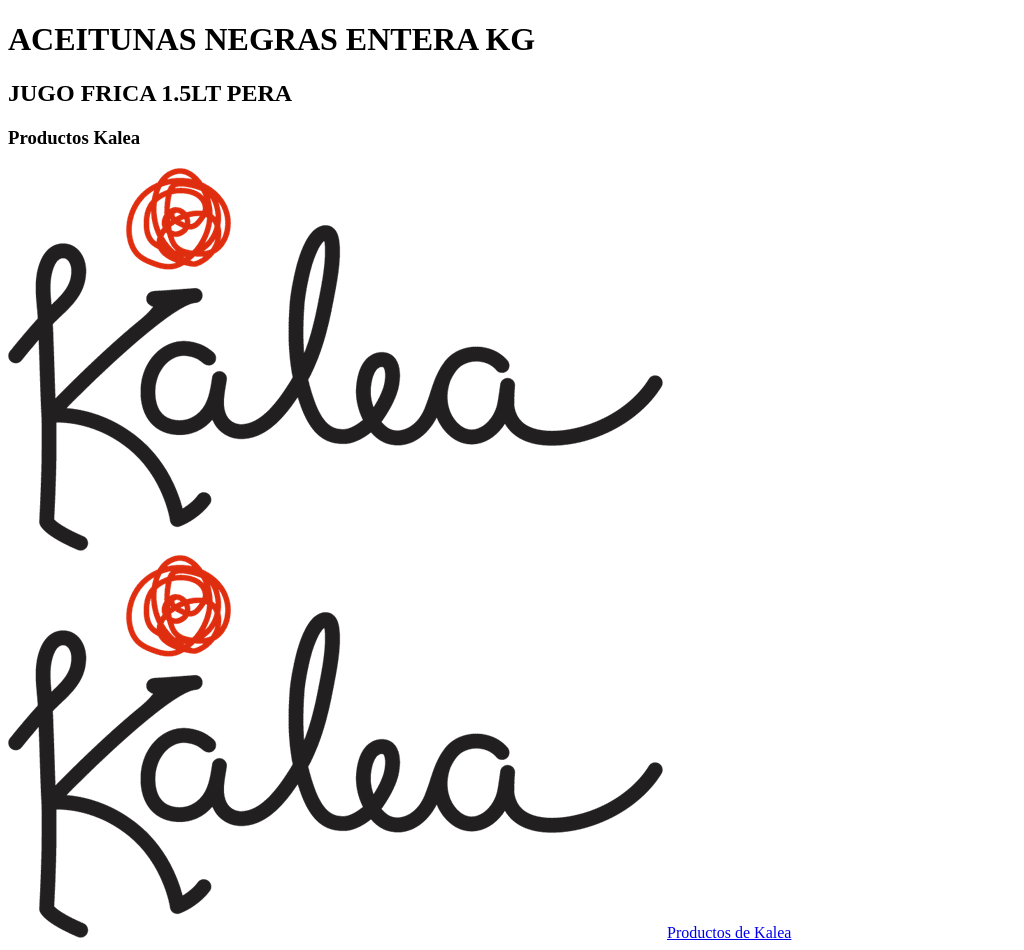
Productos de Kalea (729, 932)
